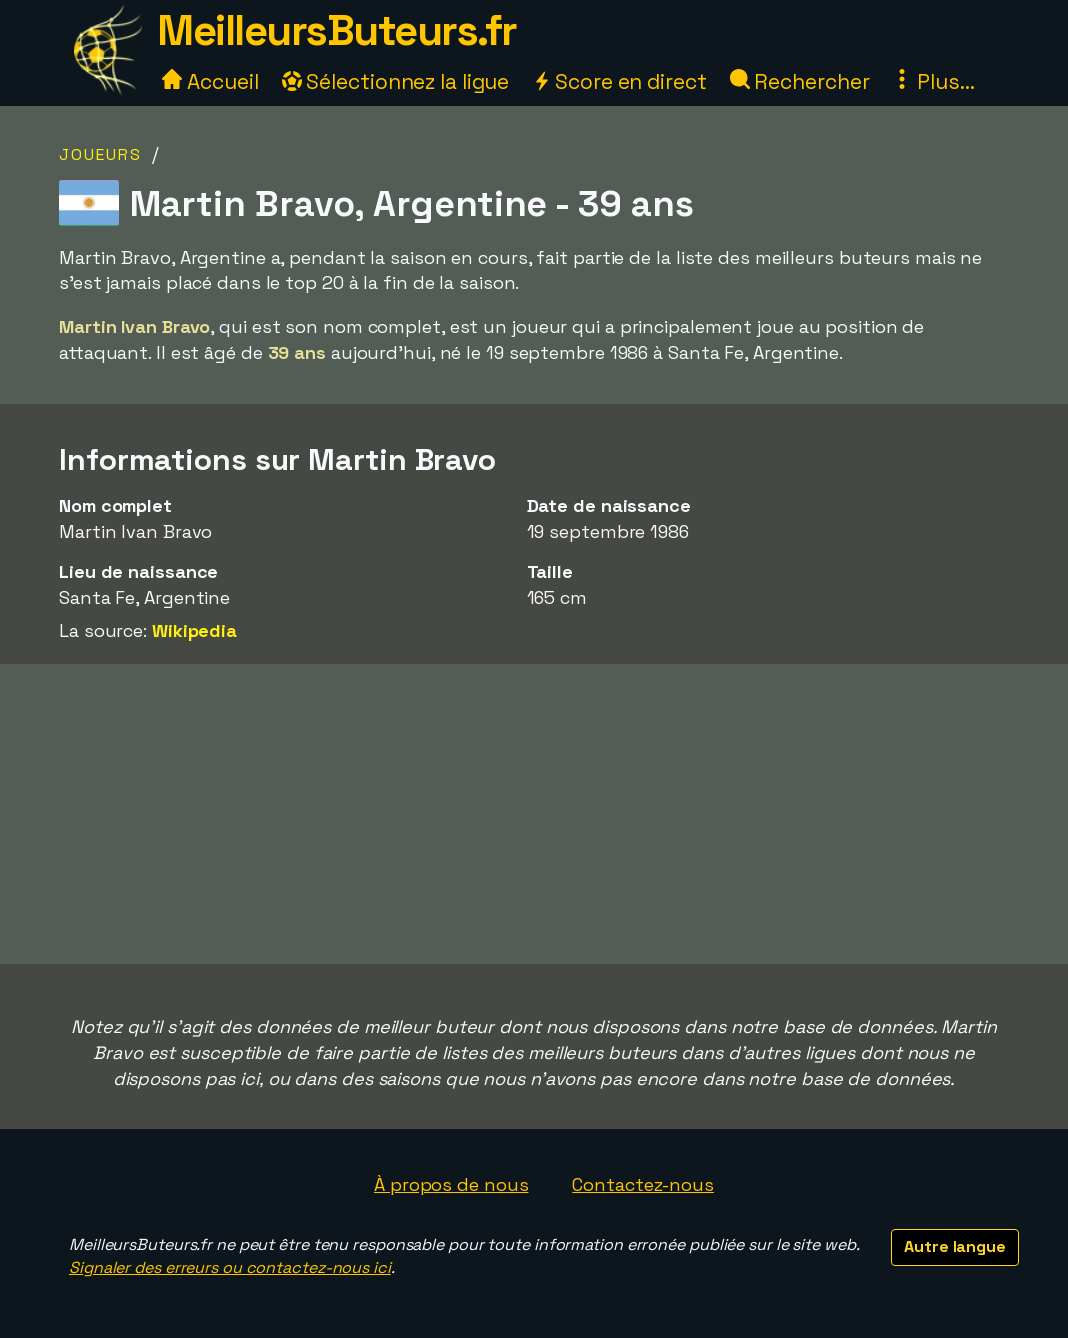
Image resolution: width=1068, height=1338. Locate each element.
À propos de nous (451, 1184)
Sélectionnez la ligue (396, 81)
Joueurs (100, 154)
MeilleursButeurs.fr (337, 30)
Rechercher (800, 81)
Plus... (933, 81)
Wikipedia (194, 630)
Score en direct (619, 81)
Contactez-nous (643, 1184)
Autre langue (955, 1246)
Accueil (210, 81)
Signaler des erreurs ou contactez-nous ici (230, 1267)
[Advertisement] (534, 814)
